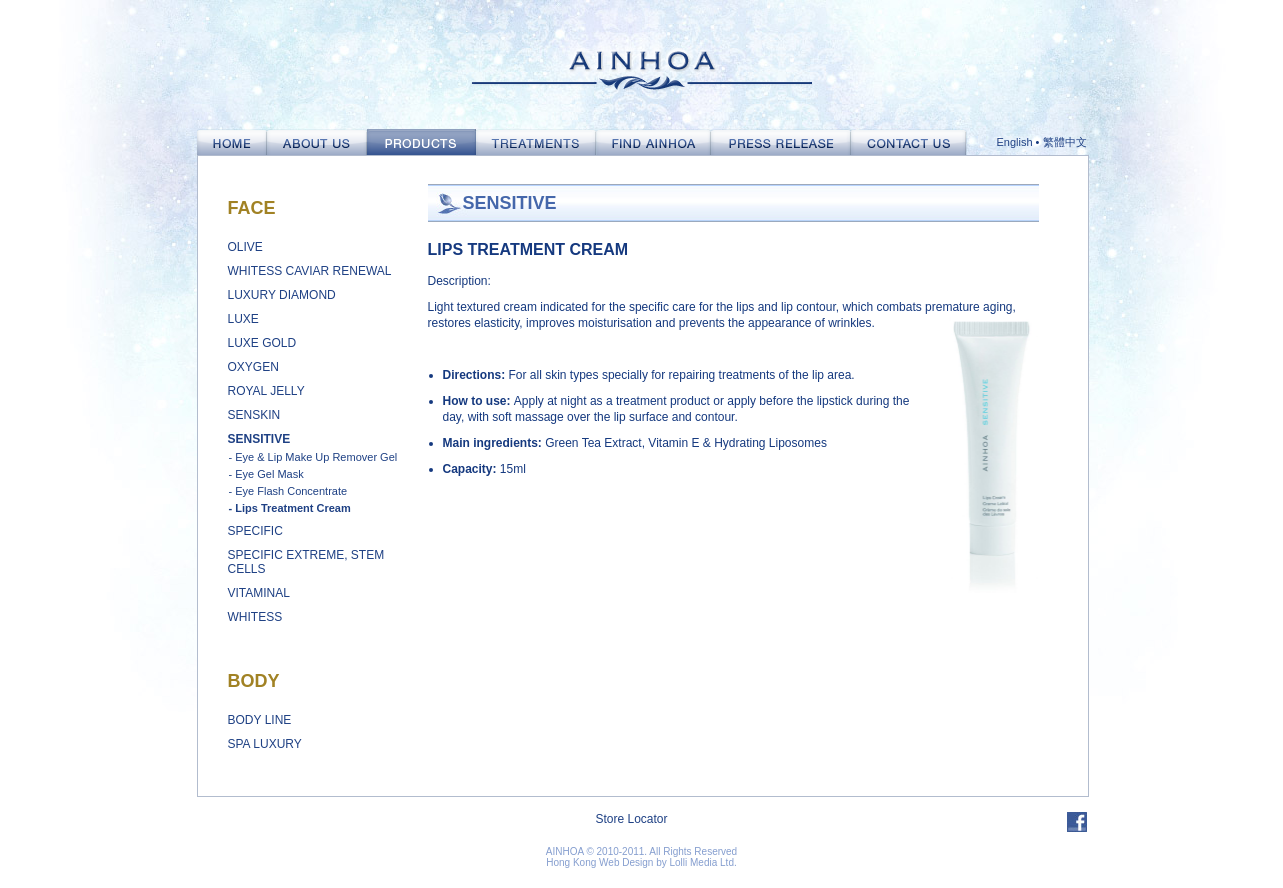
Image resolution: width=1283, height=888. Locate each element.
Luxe (243, 319)
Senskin (254, 415)
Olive (245, 247)
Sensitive (259, 439)
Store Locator (631, 819)
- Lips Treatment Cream (290, 508)
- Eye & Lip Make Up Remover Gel (313, 457)
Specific (255, 531)
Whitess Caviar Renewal (310, 271)
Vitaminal (259, 593)
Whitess (255, 617)
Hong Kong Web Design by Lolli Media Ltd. (641, 862)
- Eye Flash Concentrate (288, 491)
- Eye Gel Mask (266, 474)
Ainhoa (642, 64)
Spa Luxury (265, 744)
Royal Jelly (266, 391)
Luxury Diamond (282, 295)
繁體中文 (1065, 142)
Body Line (260, 720)
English (1014, 142)
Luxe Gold (262, 343)
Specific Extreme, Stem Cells (306, 562)
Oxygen (253, 367)
